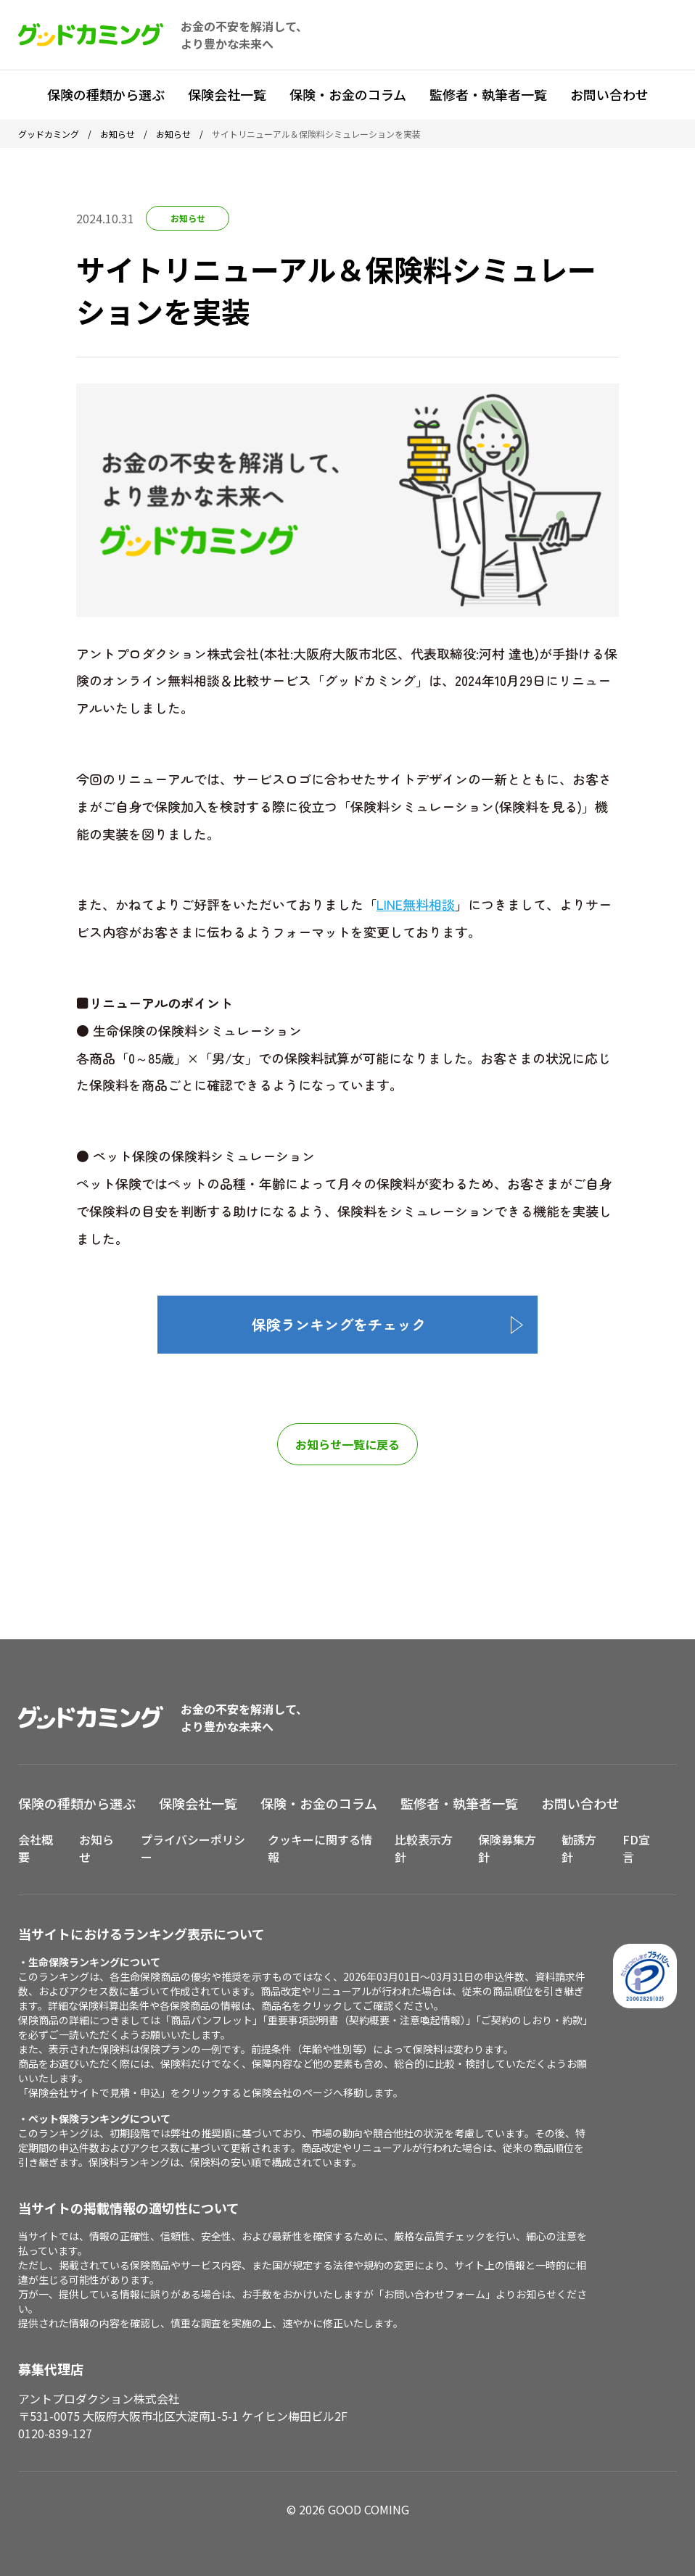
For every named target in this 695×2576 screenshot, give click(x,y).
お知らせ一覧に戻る (347, 1444)
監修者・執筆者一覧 (488, 94)
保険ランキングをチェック (339, 1324)
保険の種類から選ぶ (106, 94)
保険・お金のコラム (347, 94)
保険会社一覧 (227, 94)
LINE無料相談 (416, 904)
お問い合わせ (609, 94)
